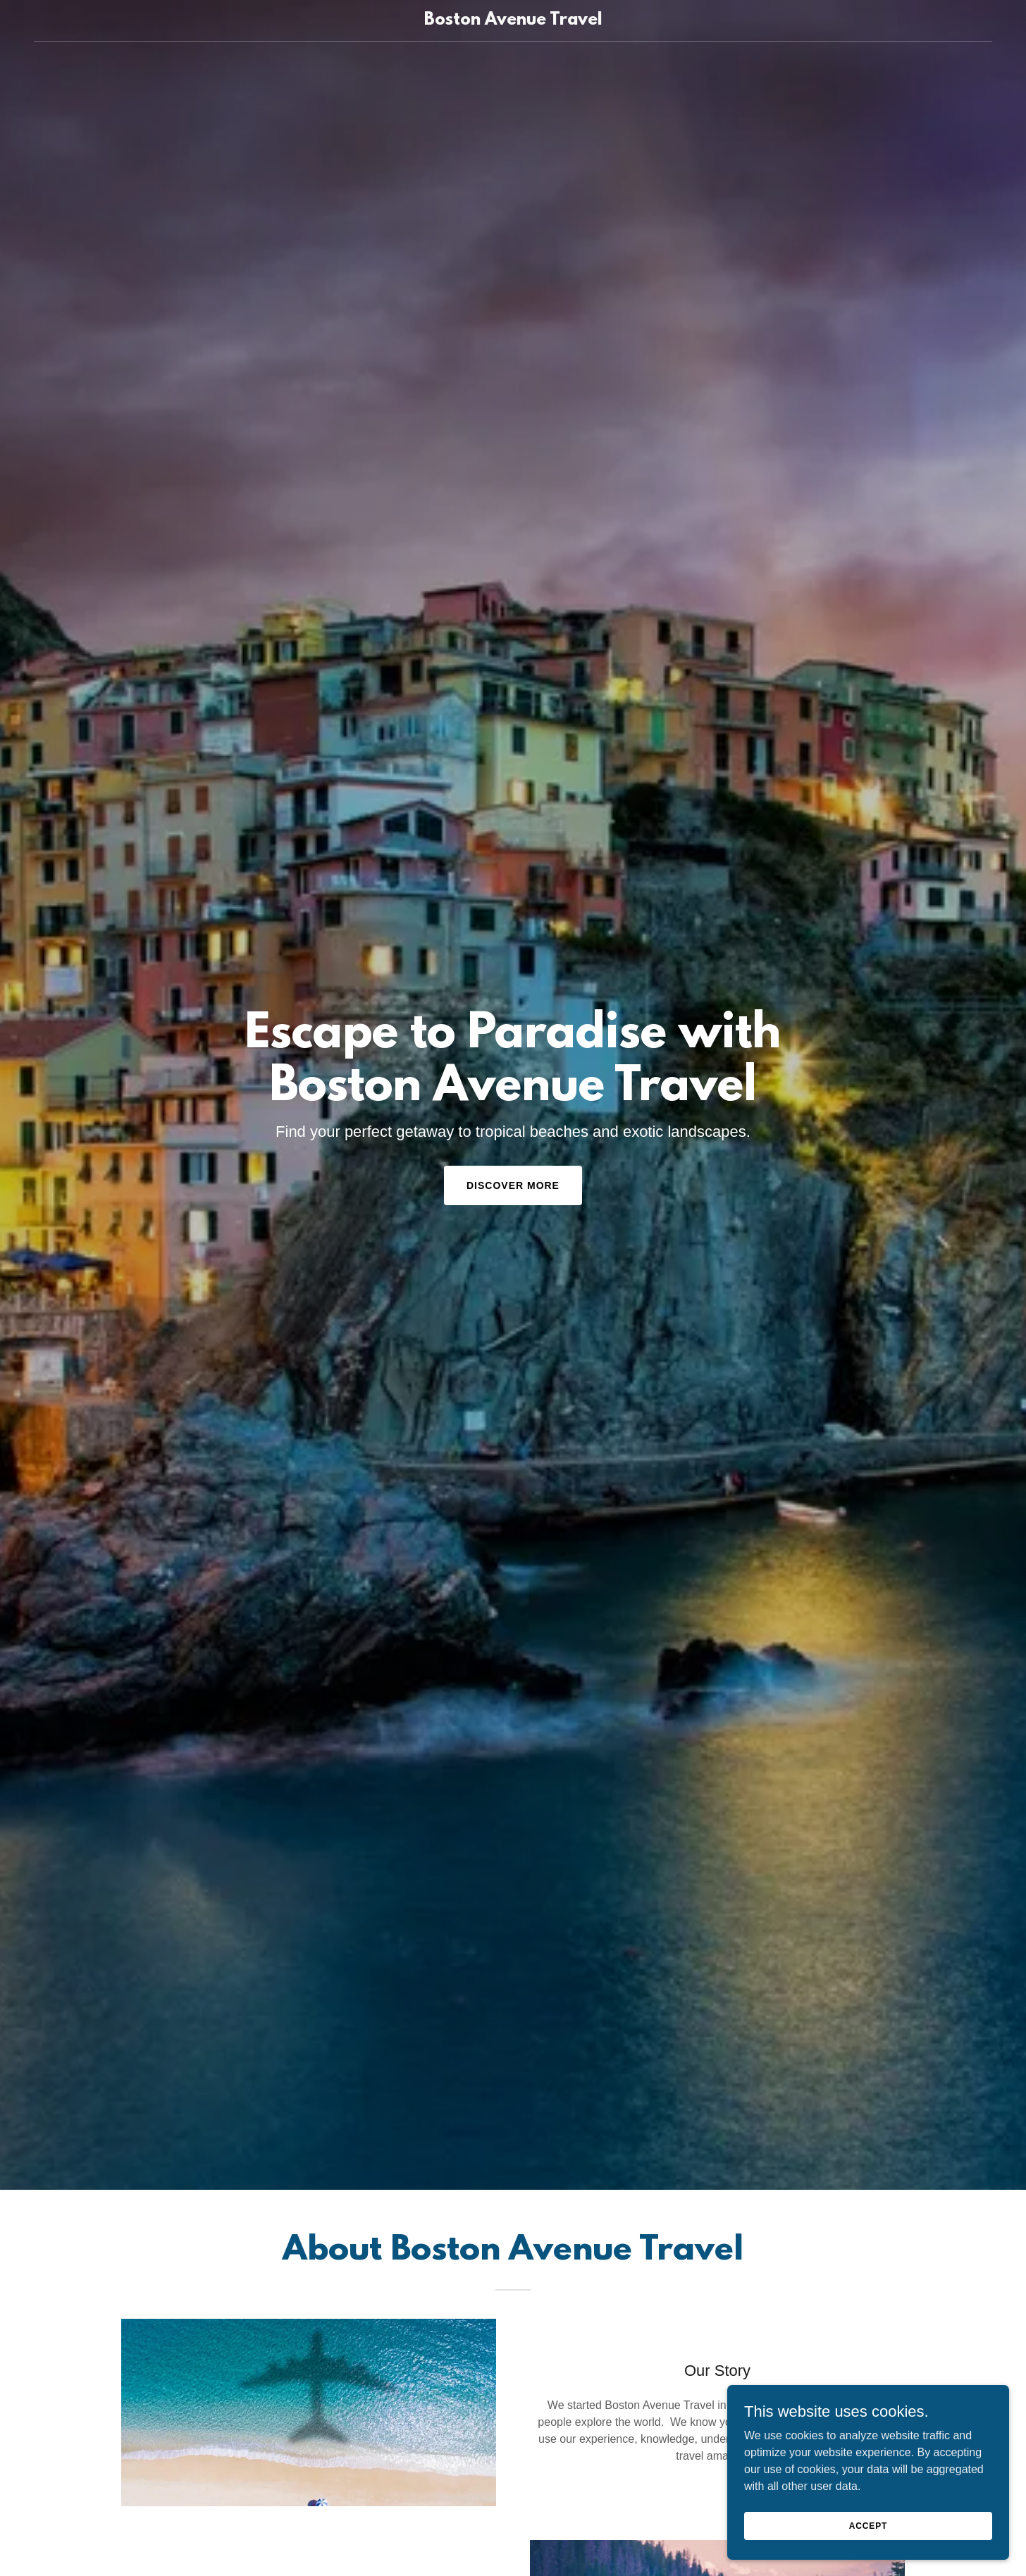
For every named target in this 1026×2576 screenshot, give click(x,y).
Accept (868, 2525)
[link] (512, 21)
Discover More (513, 1185)
